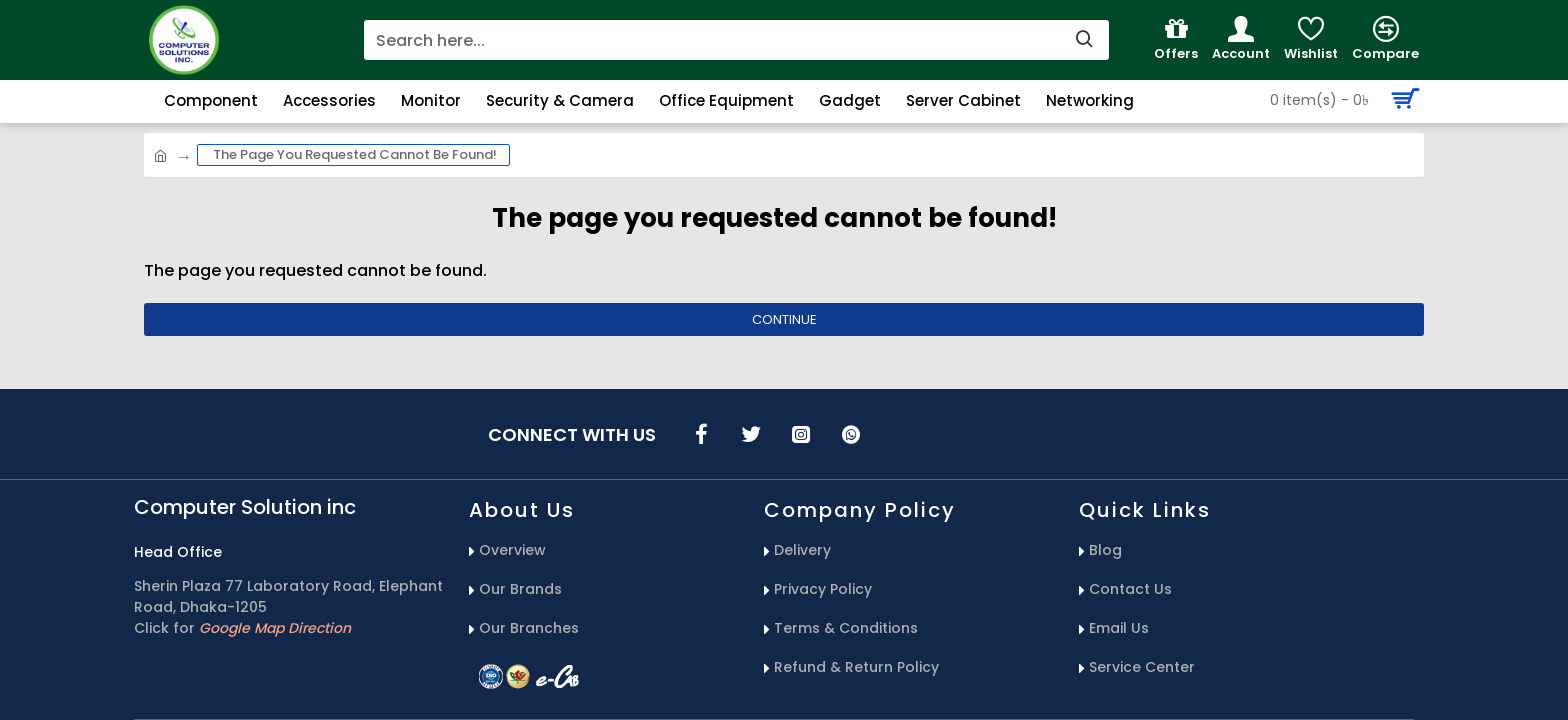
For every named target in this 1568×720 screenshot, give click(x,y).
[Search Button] (1339, 100)
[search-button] (1084, 40)
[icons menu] (701, 434)
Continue (784, 319)
